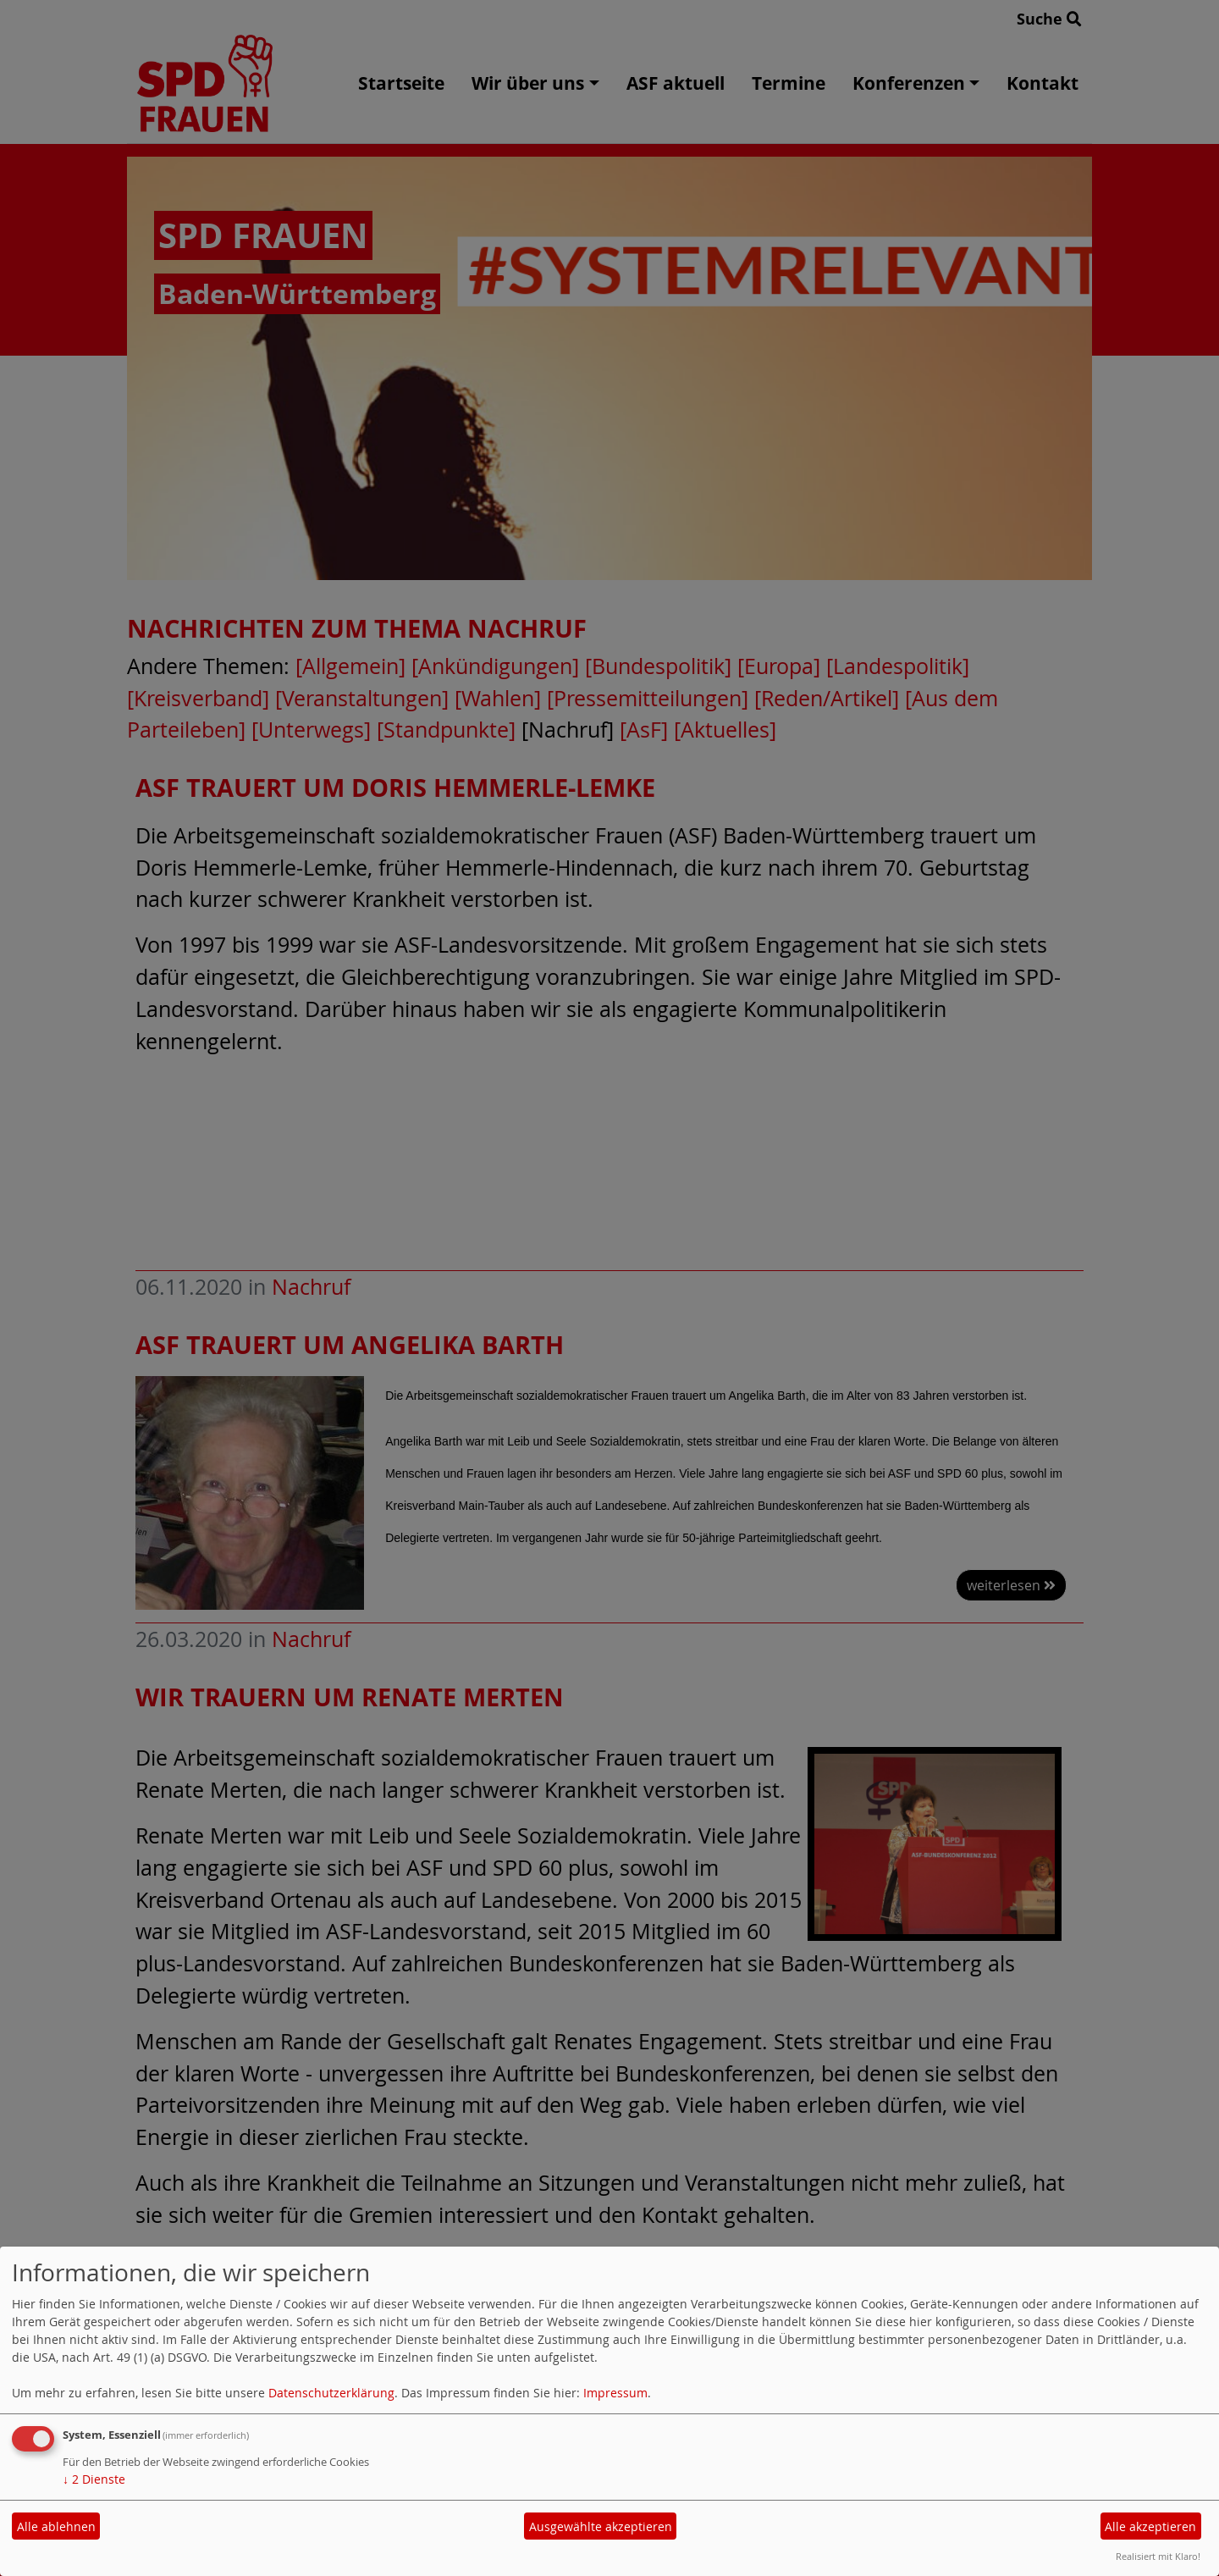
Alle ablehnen (56, 2526)
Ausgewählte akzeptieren (600, 2526)
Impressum (615, 2393)
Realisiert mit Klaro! (1158, 2556)
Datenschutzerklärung (331, 2393)
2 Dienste (94, 2479)
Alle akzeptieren (1150, 2526)
